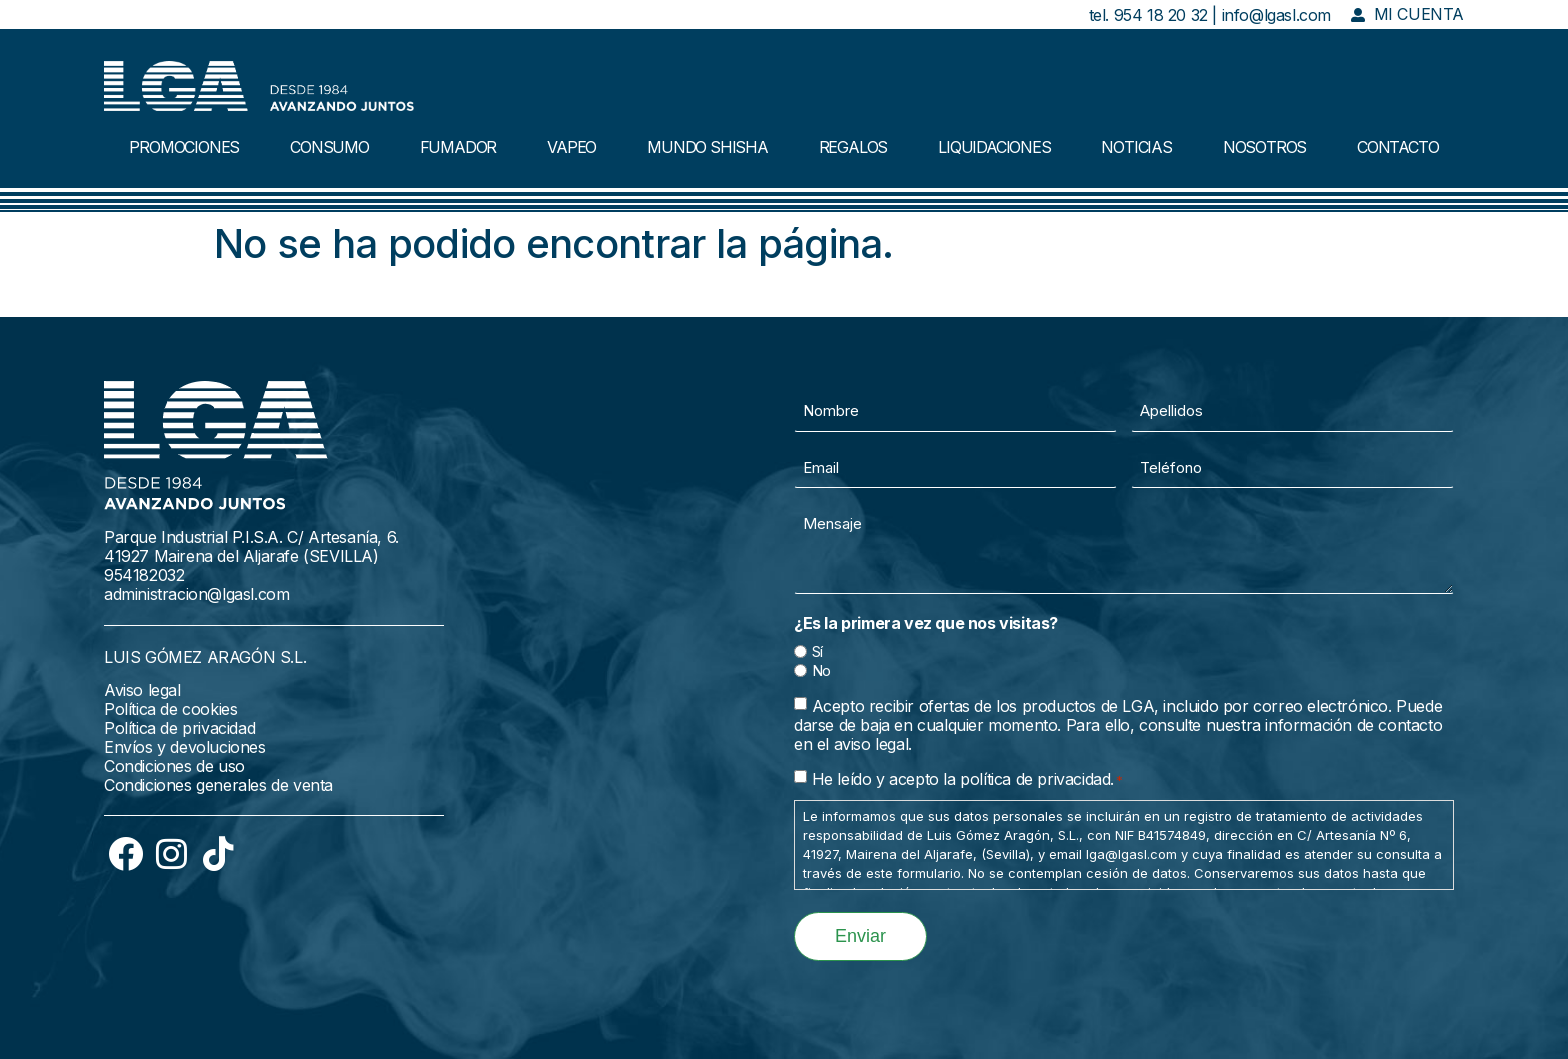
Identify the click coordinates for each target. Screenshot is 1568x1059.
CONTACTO (1397, 147)
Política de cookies (170, 709)
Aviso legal (142, 690)
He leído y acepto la (967, 779)
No (821, 670)
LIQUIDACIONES (994, 147)
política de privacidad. (1037, 779)
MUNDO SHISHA (707, 147)
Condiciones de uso (174, 766)
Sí (817, 651)
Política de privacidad (179, 728)
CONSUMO (329, 147)
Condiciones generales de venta (218, 785)
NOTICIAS (1136, 147)
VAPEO (571, 147)
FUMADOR (458, 147)
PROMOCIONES (184, 147)
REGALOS (853, 147)
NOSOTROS (1264, 147)
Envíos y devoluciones (185, 747)
